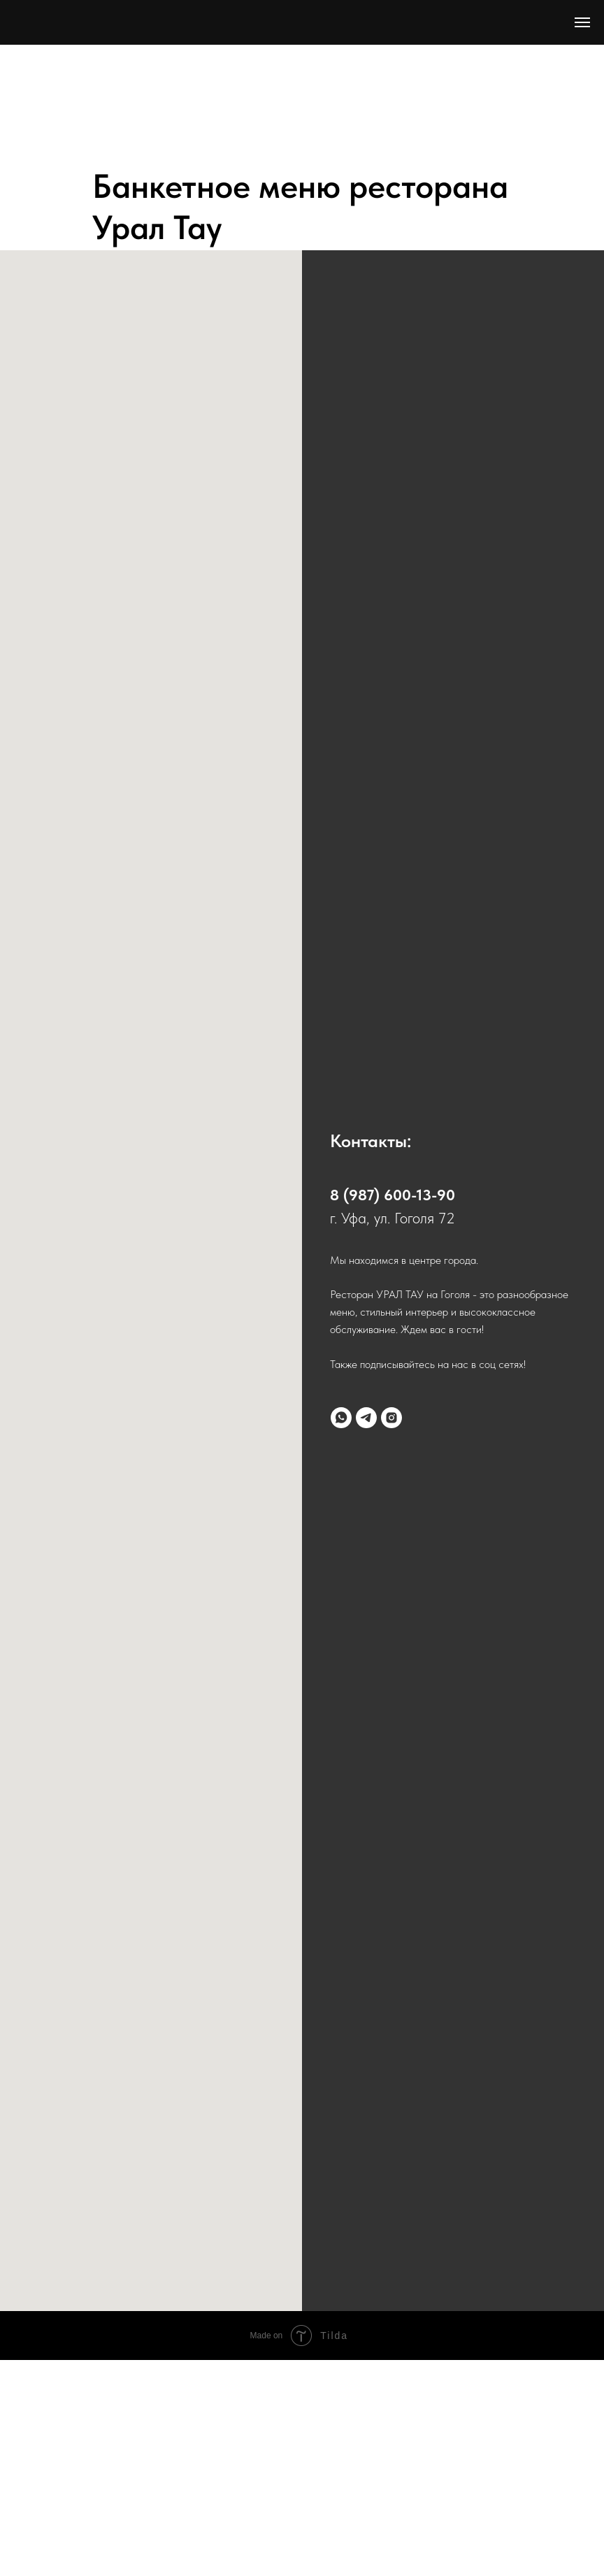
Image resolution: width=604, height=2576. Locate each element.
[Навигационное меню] (582, 22)
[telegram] (366, 1417)
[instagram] (391, 1417)
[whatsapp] (341, 1417)
